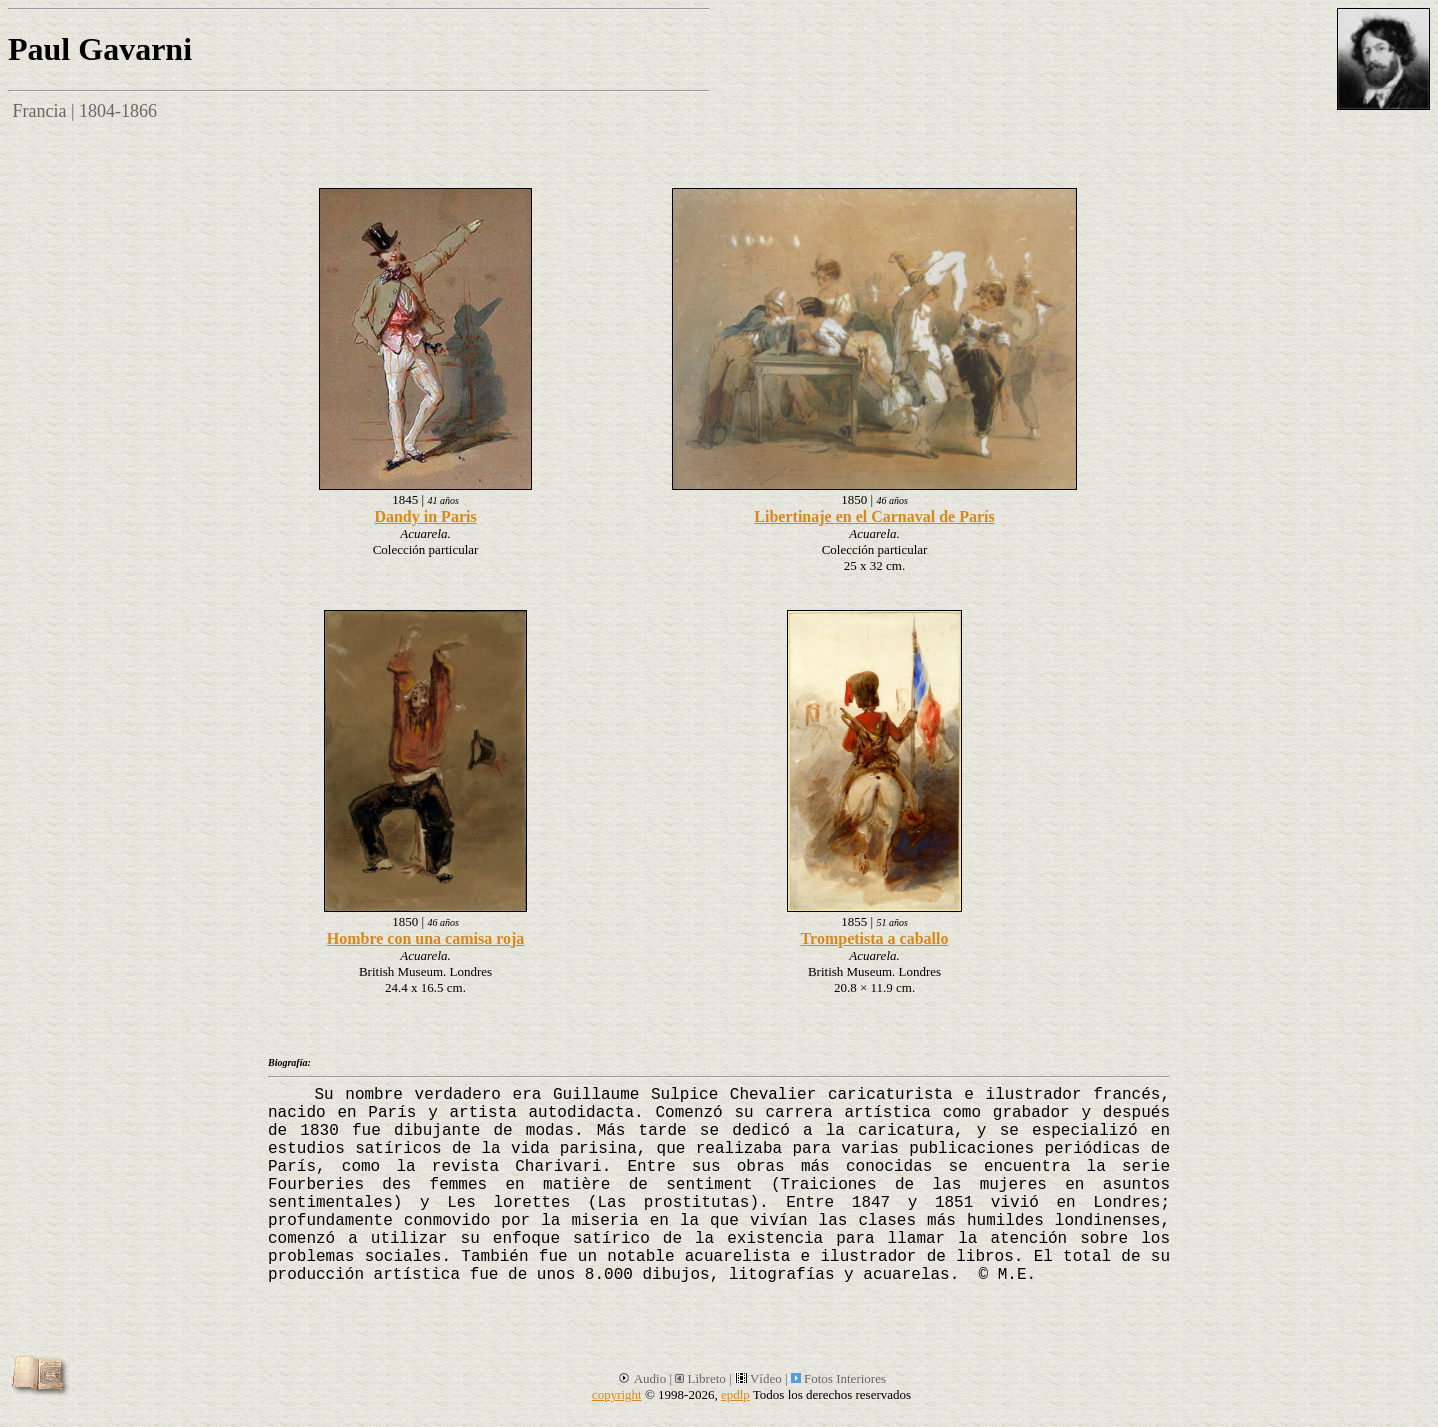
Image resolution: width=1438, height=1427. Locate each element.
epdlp (735, 1394)
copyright (617, 1394)
